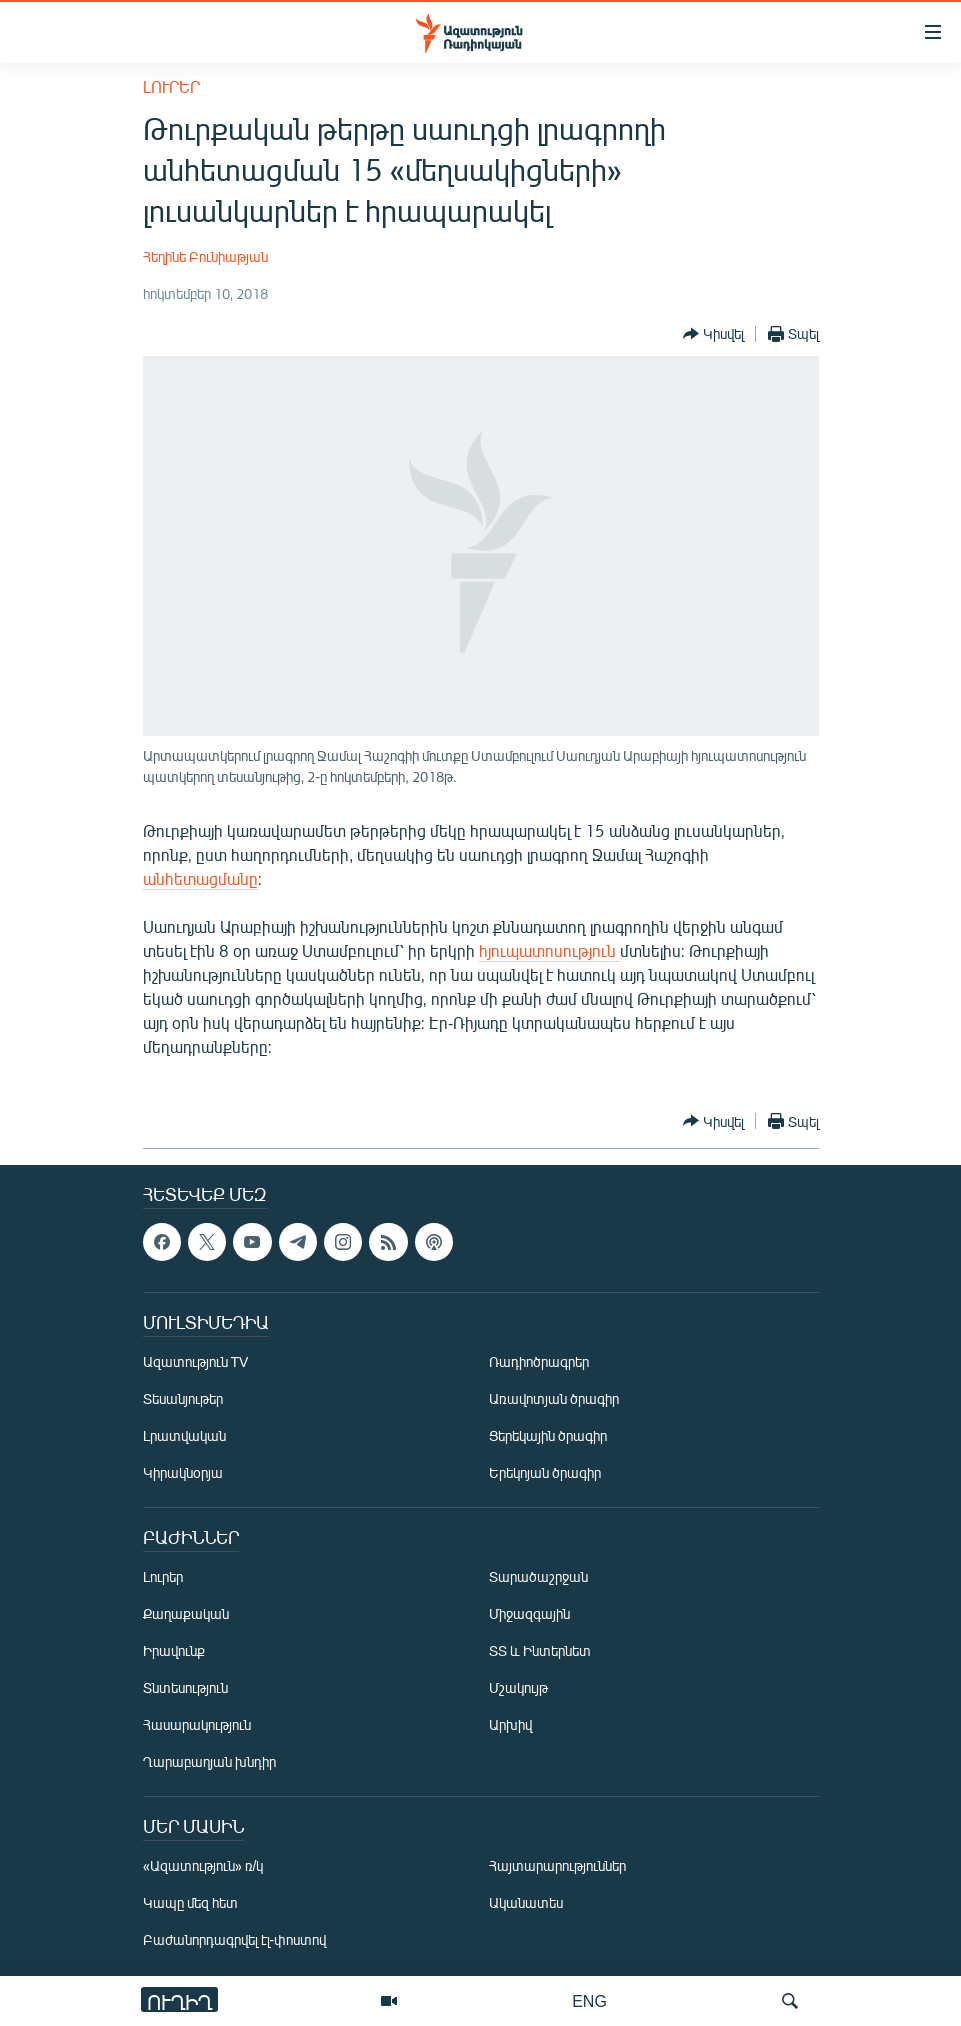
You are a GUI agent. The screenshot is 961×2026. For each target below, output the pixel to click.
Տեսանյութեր (183, 1398)
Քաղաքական (186, 1613)
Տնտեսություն (185, 1687)
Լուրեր (171, 86)
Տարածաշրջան (538, 1576)
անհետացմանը (200, 878)
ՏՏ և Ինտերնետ (540, 1650)
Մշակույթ (518, 1687)
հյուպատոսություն (549, 950)
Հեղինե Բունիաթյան (205, 256)
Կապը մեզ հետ (190, 1902)
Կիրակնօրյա (183, 1472)
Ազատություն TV (196, 1361)
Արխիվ (510, 1724)
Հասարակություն (197, 1724)
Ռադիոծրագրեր (539, 1361)
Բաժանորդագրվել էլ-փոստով (235, 1939)
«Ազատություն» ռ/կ (203, 1865)
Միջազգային (529, 1613)
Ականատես (526, 1902)
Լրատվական (184, 1435)
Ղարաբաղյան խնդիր (209, 1761)
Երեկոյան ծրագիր (545, 1472)
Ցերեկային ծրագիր (548, 1435)
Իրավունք (174, 1650)
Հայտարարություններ (557, 1865)
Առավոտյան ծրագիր (554, 1398)
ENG (589, 2000)
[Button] (713, 334)
